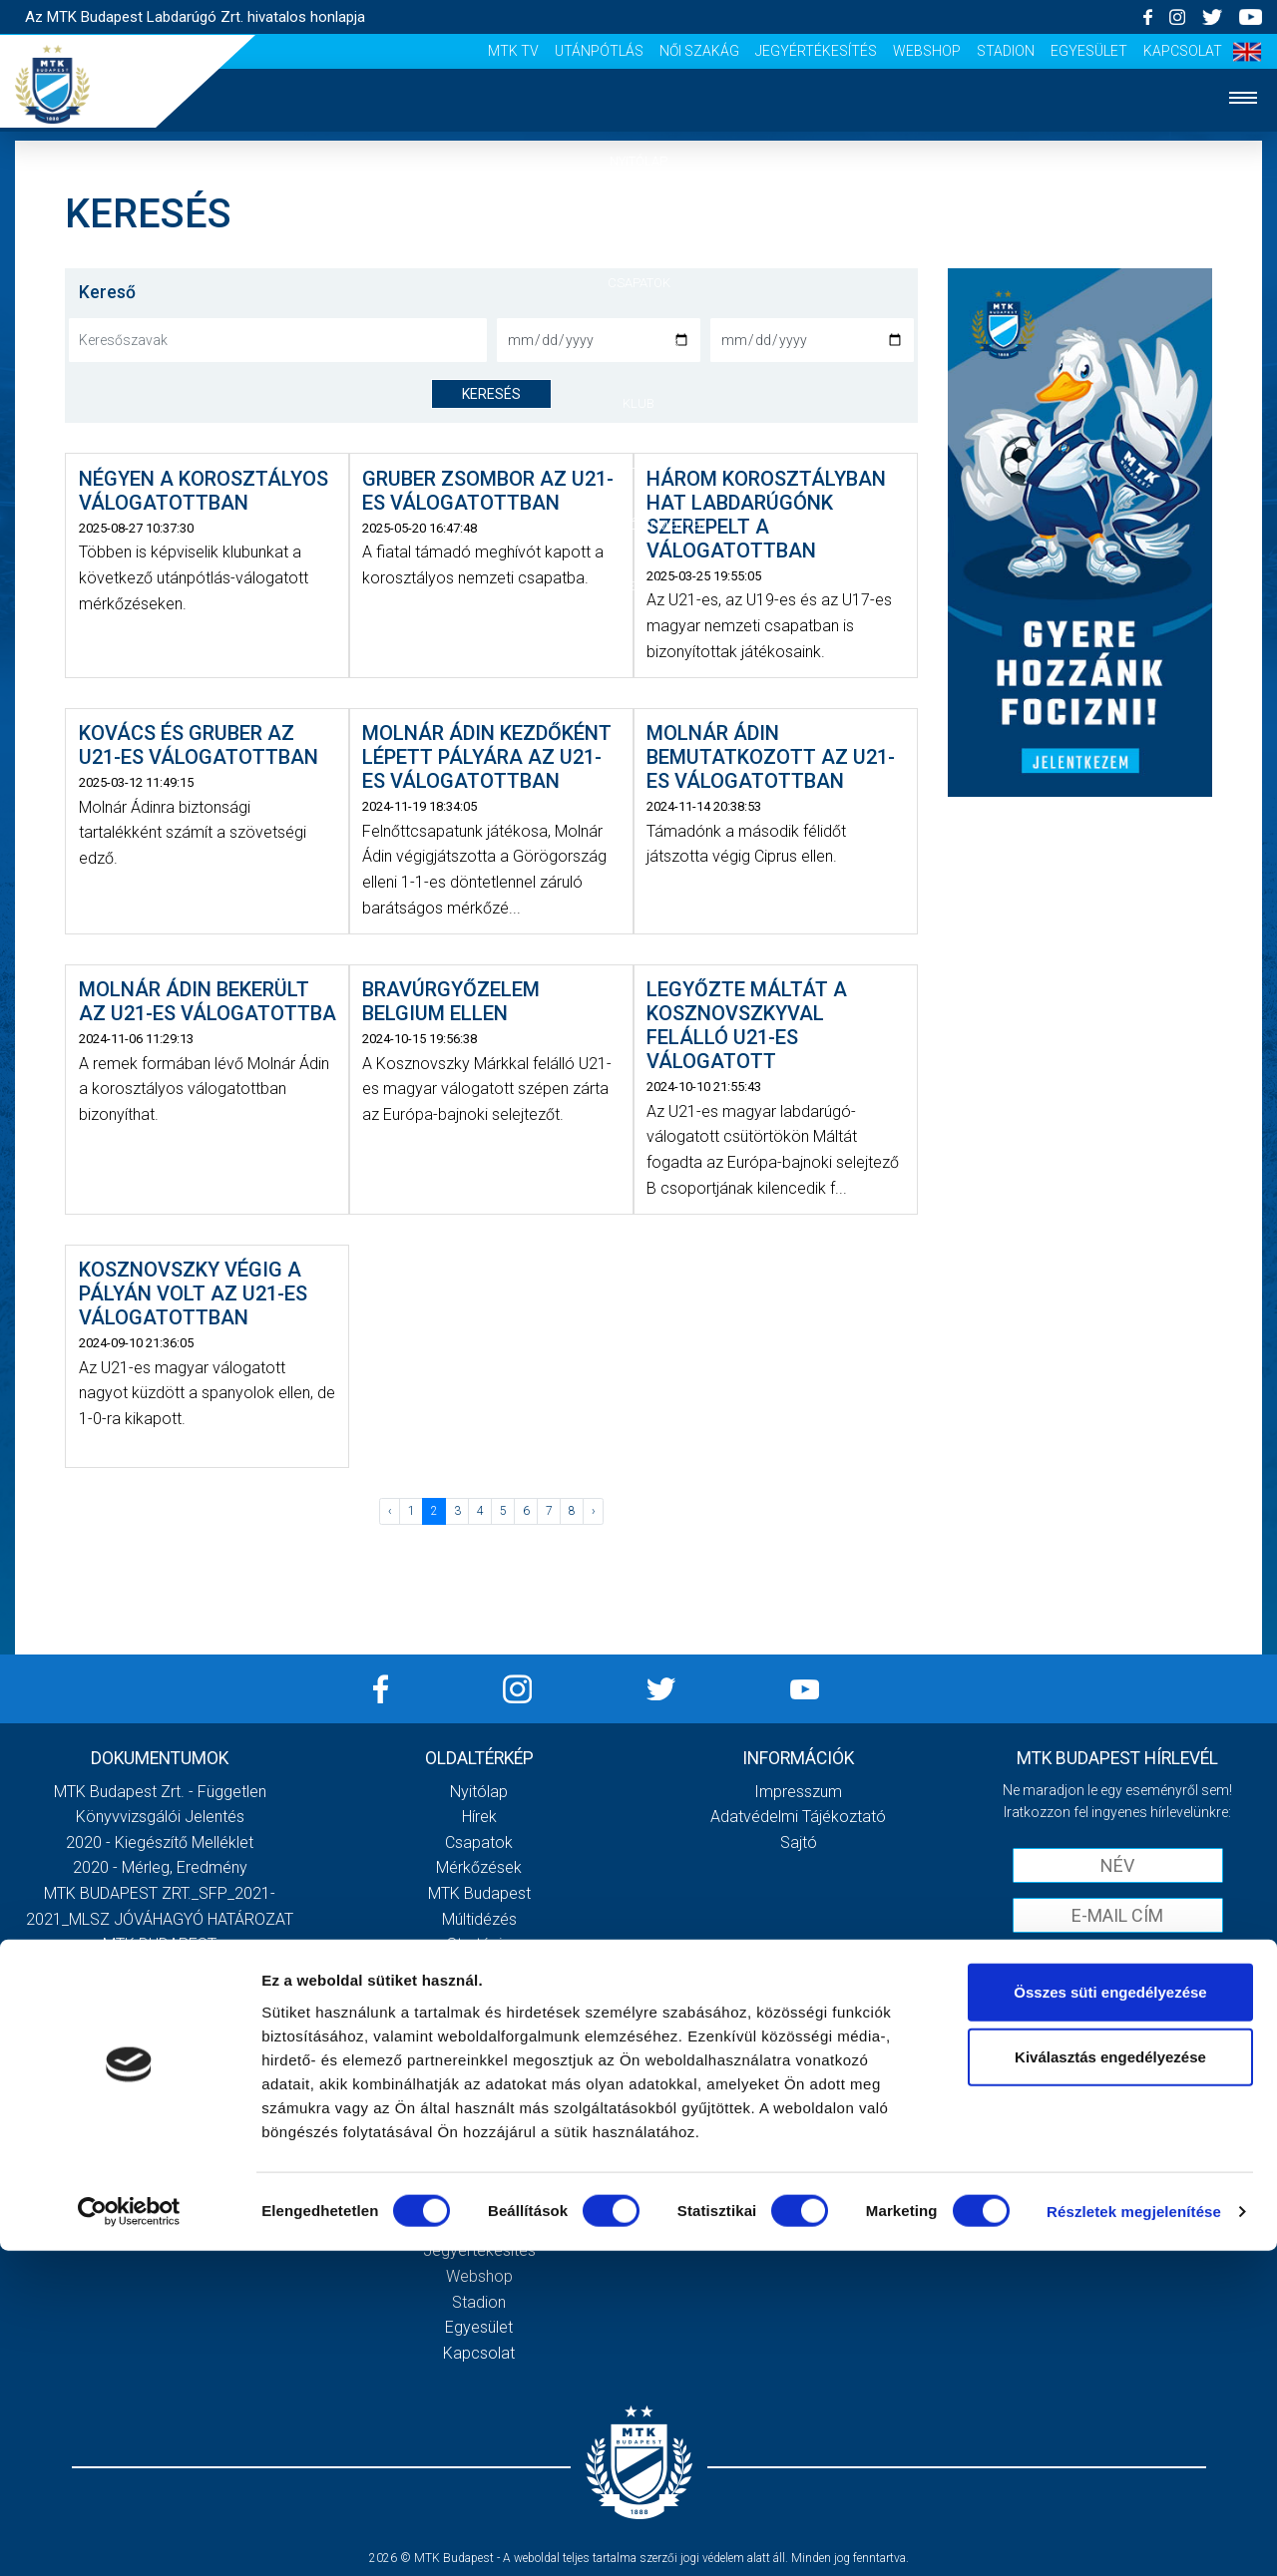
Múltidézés (479, 1919)
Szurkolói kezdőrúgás (479, 2071)
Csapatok (639, 282)
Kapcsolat (1182, 51)
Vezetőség (479, 1970)
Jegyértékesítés (816, 51)
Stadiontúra (479, 2097)
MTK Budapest (479, 1893)
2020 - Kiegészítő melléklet (159, 1842)
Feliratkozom (1117, 2001)
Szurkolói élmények (639, 525)
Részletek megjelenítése (1134, 2536)
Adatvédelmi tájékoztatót (1169, 1959)
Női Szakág (699, 51)
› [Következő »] (594, 1511)
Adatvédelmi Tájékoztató (798, 1816)
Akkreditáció (638, 585)
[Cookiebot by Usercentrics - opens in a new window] (129, 2537)
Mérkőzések (639, 342)
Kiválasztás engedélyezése (1110, 2382)
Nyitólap (638, 161)
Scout (479, 2148)
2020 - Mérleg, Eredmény (160, 1867)
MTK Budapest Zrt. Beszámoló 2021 (159, 1995)
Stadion (1006, 51)
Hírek (639, 221)
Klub (638, 403)
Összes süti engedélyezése (1110, 2316)
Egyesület (1089, 51)
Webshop (927, 51)
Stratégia (479, 1944)
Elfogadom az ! (1126, 1959)
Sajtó (479, 2122)
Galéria (638, 464)
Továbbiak (160, 2080)
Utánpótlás (599, 51)
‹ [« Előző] (390, 1511)
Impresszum (798, 1791)
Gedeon (479, 1995)
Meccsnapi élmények (479, 2046)
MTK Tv (513, 51)
